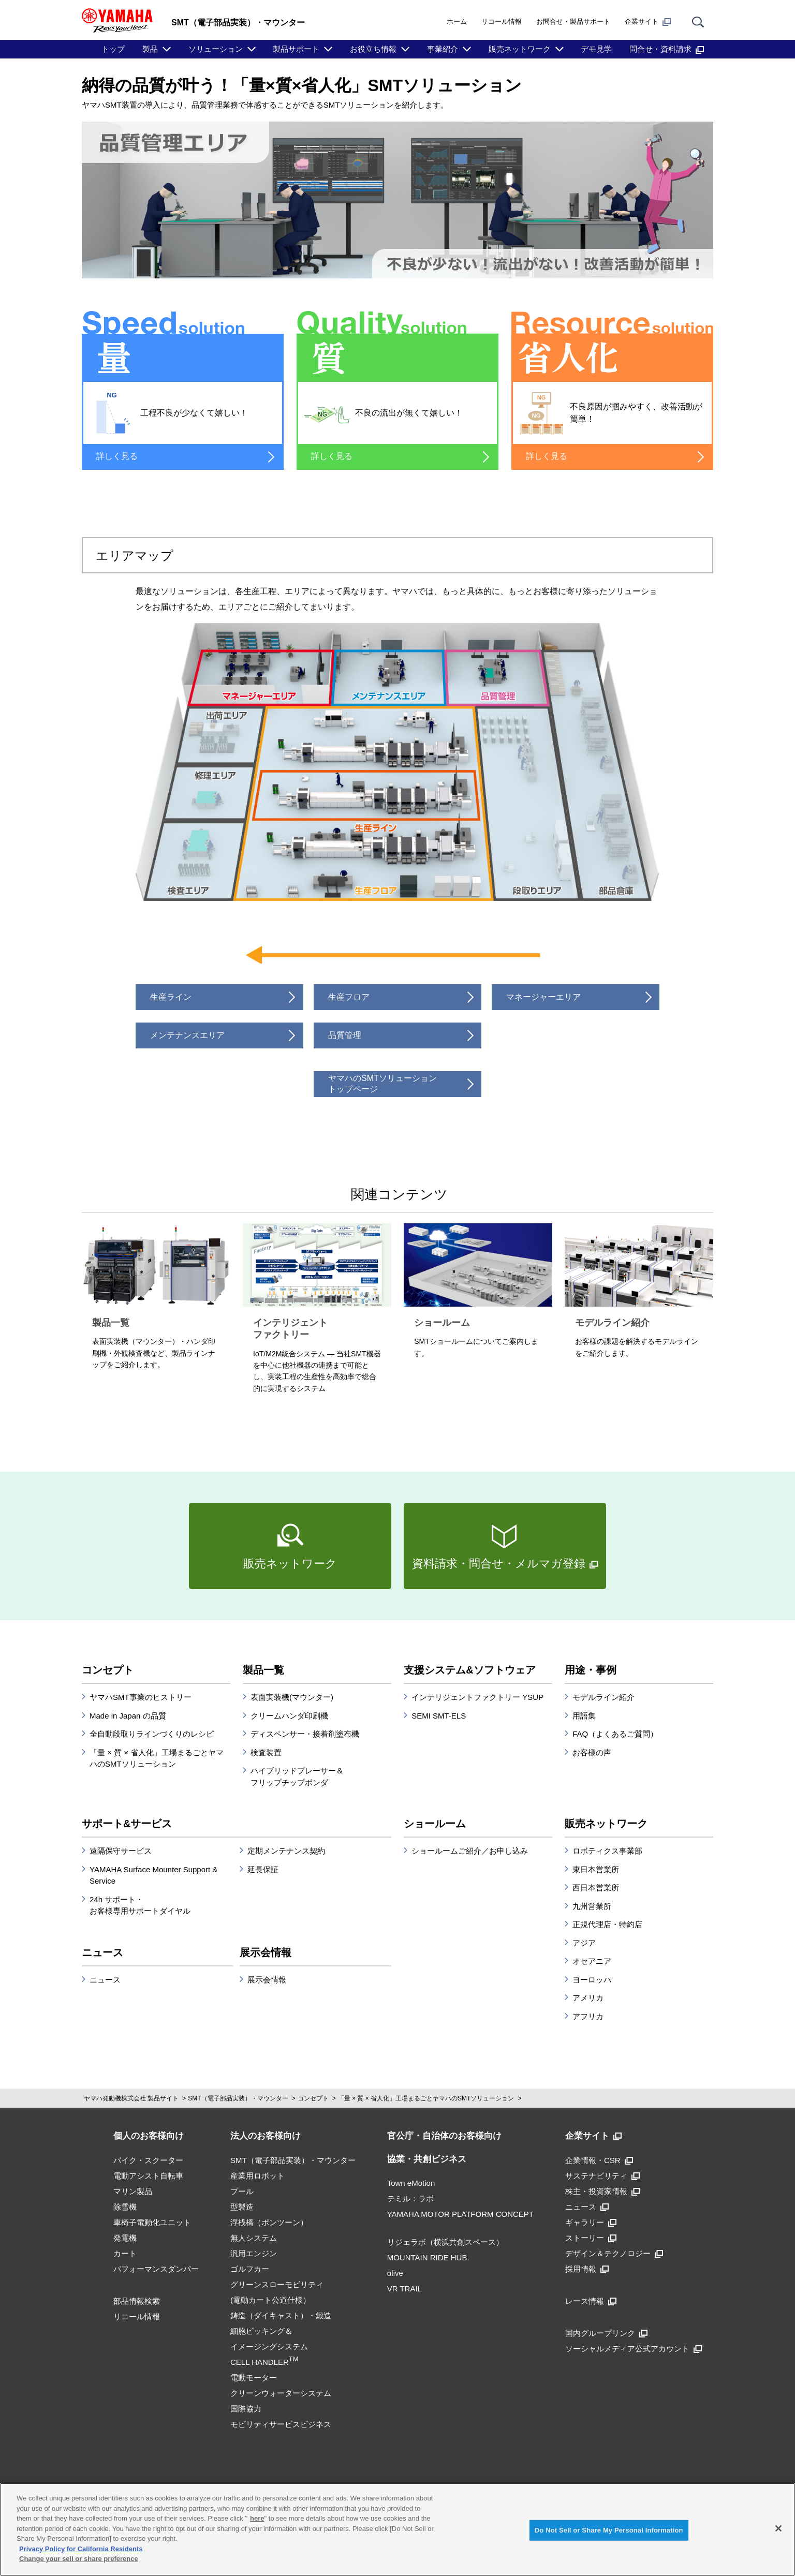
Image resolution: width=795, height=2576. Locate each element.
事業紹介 (442, 49)
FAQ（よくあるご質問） (615, 1733)
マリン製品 (132, 2191)
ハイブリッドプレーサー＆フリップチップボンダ (297, 1776)
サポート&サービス (127, 1823)
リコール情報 (501, 21)
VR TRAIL (404, 2288)
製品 (150, 49)
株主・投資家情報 (602, 2191)
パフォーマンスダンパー (156, 2268)
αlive (395, 2273)
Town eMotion (411, 2183)
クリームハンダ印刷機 (289, 1715)
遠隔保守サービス (121, 1850)
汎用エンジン (253, 2253)
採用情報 (587, 2268)
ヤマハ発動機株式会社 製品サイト (131, 2098)
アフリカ (587, 2016)
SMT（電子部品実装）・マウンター (238, 2098)
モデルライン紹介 (603, 1697)
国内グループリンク (606, 2333)
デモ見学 (596, 49)
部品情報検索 (136, 2301)
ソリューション (215, 49)
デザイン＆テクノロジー (614, 2253)
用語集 (584, 1715)
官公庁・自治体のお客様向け (444, 2136)
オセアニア (591, 1961)
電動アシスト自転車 (148, 2175)
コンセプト (108, 1670)
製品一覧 (263, 1670)
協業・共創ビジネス (426, 2159)
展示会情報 (265, 1952)
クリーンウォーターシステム (280, 2393)
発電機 (125, 2237)
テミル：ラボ (410, 2198)
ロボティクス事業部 (607, 1850)
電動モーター (253, 2377)
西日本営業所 (595, 1887)
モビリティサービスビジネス (280, 2424)
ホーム (457, 21)
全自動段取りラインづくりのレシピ (152, 1733)
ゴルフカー (249, 2268)
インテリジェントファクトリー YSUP (477, 1697)
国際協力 (245, 2408)
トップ (113, 49)
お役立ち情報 (373, 49)
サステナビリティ (602, 2175)
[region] (397, 2529)
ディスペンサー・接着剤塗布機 (305, 1733)
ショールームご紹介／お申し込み (469, 1850)
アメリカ (587, 1997)
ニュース (102, 1952)
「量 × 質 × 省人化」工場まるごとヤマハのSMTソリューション (157, 1758)
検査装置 (266, 1752)
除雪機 (125, 2206)
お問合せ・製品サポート (573, 21)
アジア (584, 1942)
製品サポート (296, 49)
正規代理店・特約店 (607, 1924)
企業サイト (648, 22)
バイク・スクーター (148, 2160)
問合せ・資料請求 (666, 49)
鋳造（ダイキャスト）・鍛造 (280, 2315)
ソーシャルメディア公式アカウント (633, 2348)
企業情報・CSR (599, 2160)
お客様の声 (591, 1752)
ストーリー (590, 2237)
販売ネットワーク (520, 49)
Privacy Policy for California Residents (80, 2549)
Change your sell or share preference (78, 2559)
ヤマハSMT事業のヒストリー (141, 1697)
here (257, 2518)
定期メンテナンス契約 (286, 1850)
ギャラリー (590, 2222)
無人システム (253, 2237)
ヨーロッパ (591, 1979)
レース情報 (590, 2301)
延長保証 (262, 1869)
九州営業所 (591, 1906)
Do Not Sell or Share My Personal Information (609, 2530)
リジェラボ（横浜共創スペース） (445, 2242)
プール (242, 2191)
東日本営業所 (595, 1869)
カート (125, 2253)
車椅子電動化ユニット (152, 2222)
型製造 (242, 2206)
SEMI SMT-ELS (438, 1715)
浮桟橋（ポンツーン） (269, 2222)
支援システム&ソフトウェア (469, 1670)
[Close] (778, 2528)
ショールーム (435, 1823)
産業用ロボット (257, 2175)
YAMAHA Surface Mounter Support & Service (153, 1875)
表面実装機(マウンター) (292, 1697)
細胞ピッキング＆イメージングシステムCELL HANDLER (269, 2346)
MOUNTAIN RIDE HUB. (428, 2257)
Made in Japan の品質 (128, 1715)
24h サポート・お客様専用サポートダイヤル (140, 1905)
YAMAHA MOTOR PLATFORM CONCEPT (460, 2214)
